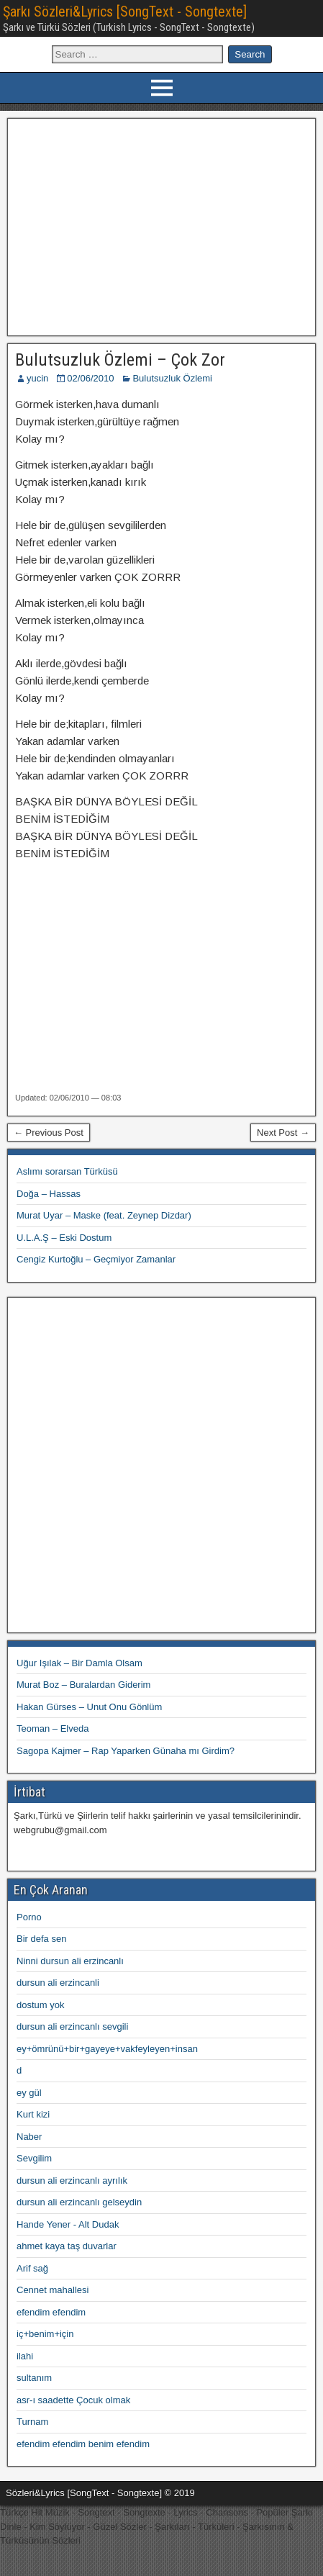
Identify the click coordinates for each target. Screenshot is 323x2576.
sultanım (34, 2377)
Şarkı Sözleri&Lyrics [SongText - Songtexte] (125, 11)
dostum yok (40, 2004)
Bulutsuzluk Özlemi (172, 378)
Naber (29, 2136)
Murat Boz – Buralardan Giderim (83, 1684)
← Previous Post (48, 1132)
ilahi (25, 2356)
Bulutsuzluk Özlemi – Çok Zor (120, 360)
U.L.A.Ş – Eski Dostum (64, 1237)
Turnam (32, 2421)
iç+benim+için (45, 2333)
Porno (29, 1917)
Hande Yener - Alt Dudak (68, 2224)
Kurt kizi (33, 2114)
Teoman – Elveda (52, 1728)
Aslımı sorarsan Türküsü (67, 1171)
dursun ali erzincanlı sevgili (72, 2026)
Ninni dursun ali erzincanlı (70, 1961)
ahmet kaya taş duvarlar (67, 2246)
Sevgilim (34, 2158)
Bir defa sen (41, 1938)
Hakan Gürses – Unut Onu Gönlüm (89, 1706)
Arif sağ (32, 2268)
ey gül (29, 2092)
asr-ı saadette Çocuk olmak (73, 2400)
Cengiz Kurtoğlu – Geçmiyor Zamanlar (96, 1259)
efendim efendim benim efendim (83, 2444)
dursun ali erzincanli (58, 1982)
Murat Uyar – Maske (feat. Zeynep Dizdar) (104, 1215)
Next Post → (283, 1132)
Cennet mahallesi (52, 2289)
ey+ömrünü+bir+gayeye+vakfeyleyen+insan (107, 2048)
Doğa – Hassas (49, 1193)
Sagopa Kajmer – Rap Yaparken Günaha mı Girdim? (126, 1750)
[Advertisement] (162, 225)
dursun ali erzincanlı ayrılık (72, 2180)
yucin (37, 378)
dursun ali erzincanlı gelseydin (79, 2202)
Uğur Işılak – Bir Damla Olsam (79, 1663)
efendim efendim (51, 2312)
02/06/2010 (90, 378)
